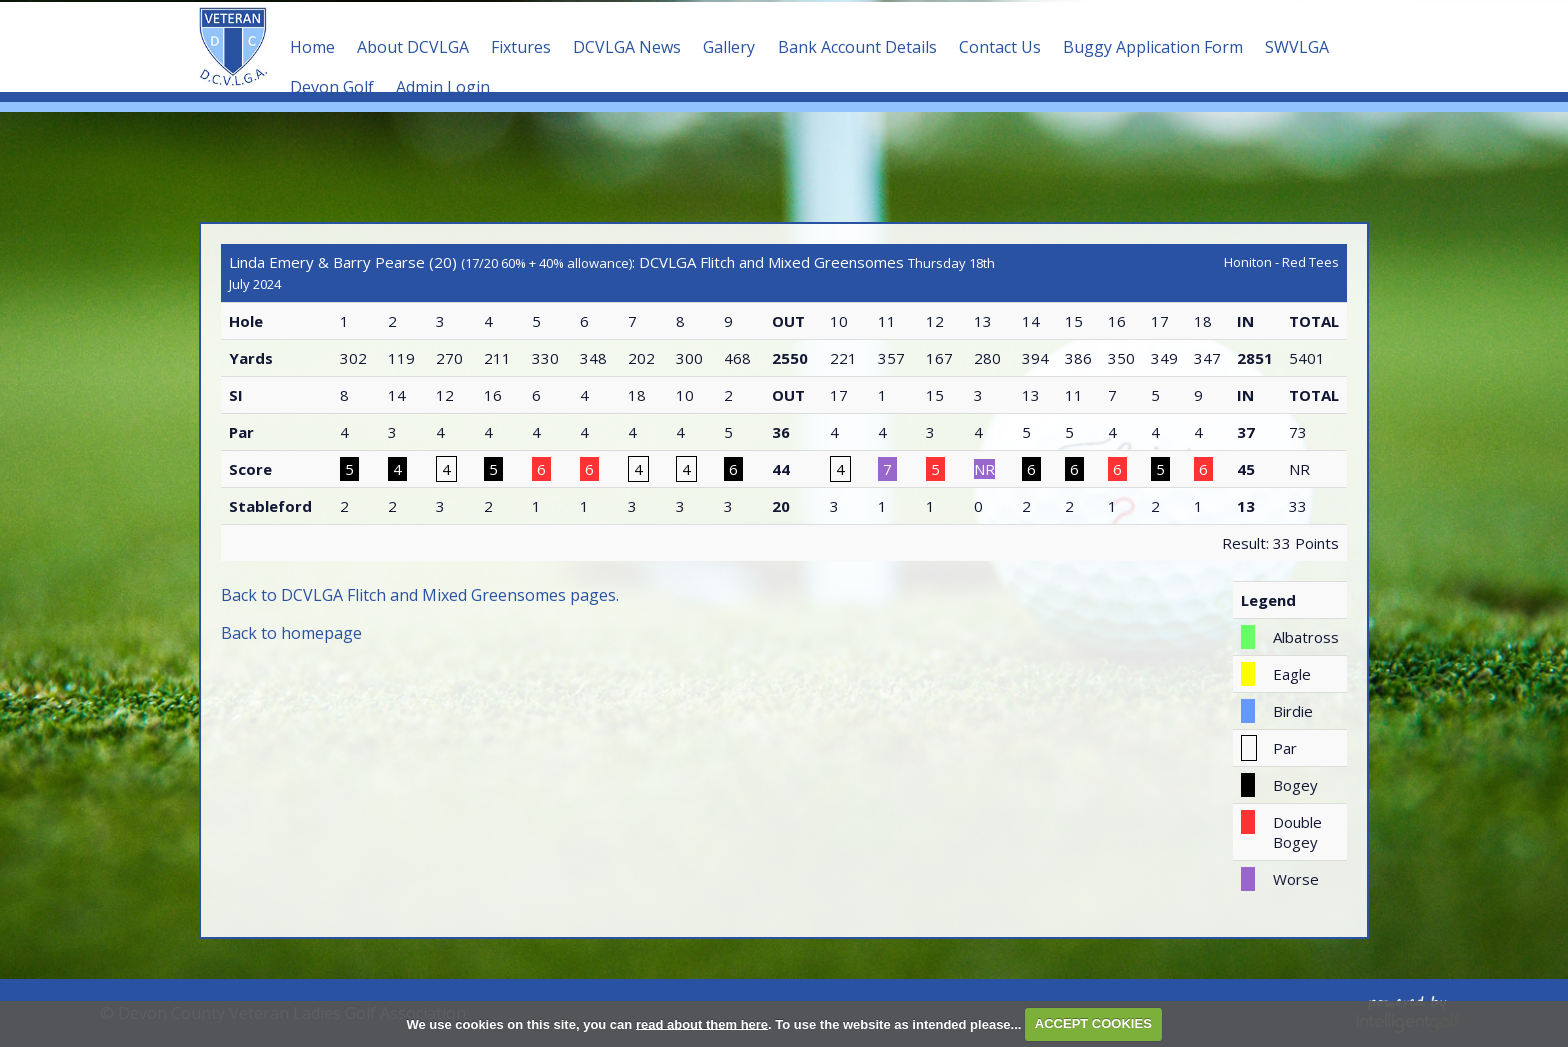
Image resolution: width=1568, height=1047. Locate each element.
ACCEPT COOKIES (1093, 1023)
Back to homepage (291, 631)
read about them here (702, 1023)
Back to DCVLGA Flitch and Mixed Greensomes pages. (420, 593)
